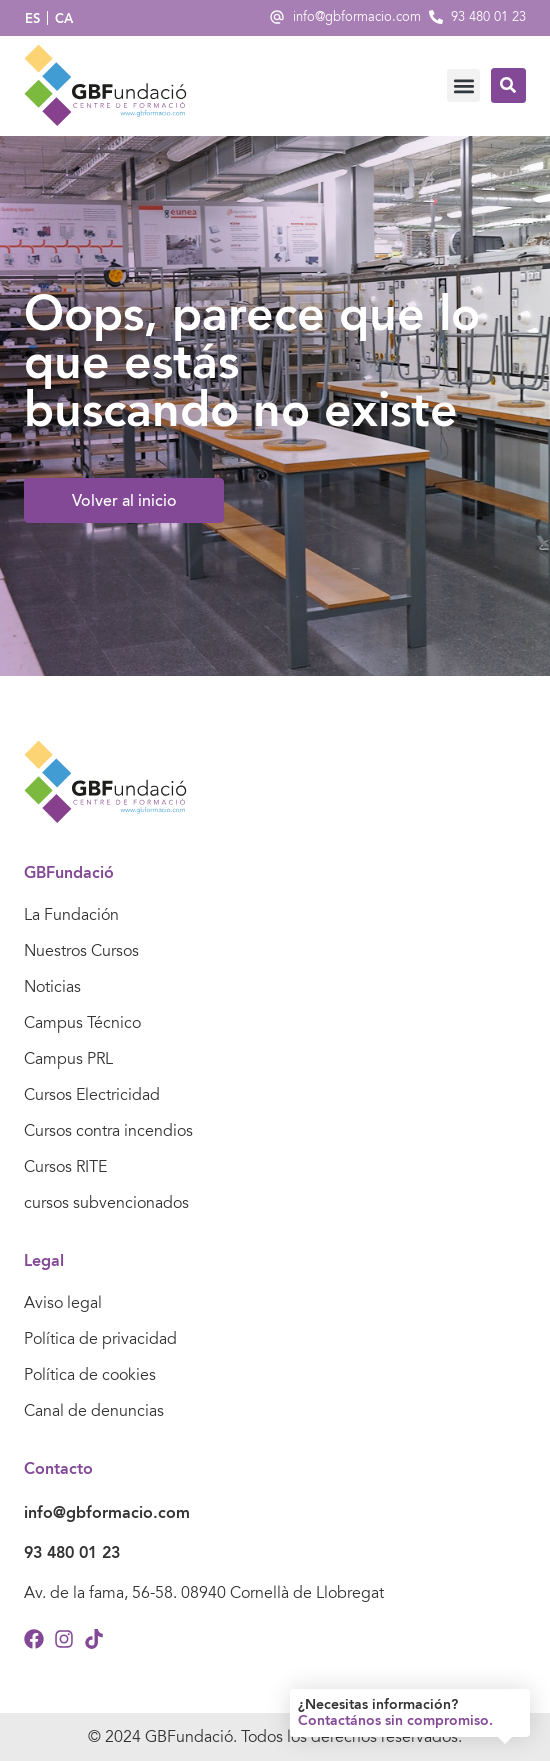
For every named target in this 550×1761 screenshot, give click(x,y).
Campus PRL (68, 1059)
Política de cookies (90, 1375)
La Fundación (71, 915)
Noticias (52, 987)
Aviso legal (63, 1303)
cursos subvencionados (106, 1203)
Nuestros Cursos (81, 951)
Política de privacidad (100, 1339)
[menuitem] (32, 18)
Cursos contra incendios (108, 1131)
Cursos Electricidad (92, 1095)
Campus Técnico (82, 1023)
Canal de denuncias (94, 1411)
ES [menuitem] (32, 18)
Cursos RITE (65, 1167)
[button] (463, 85)
